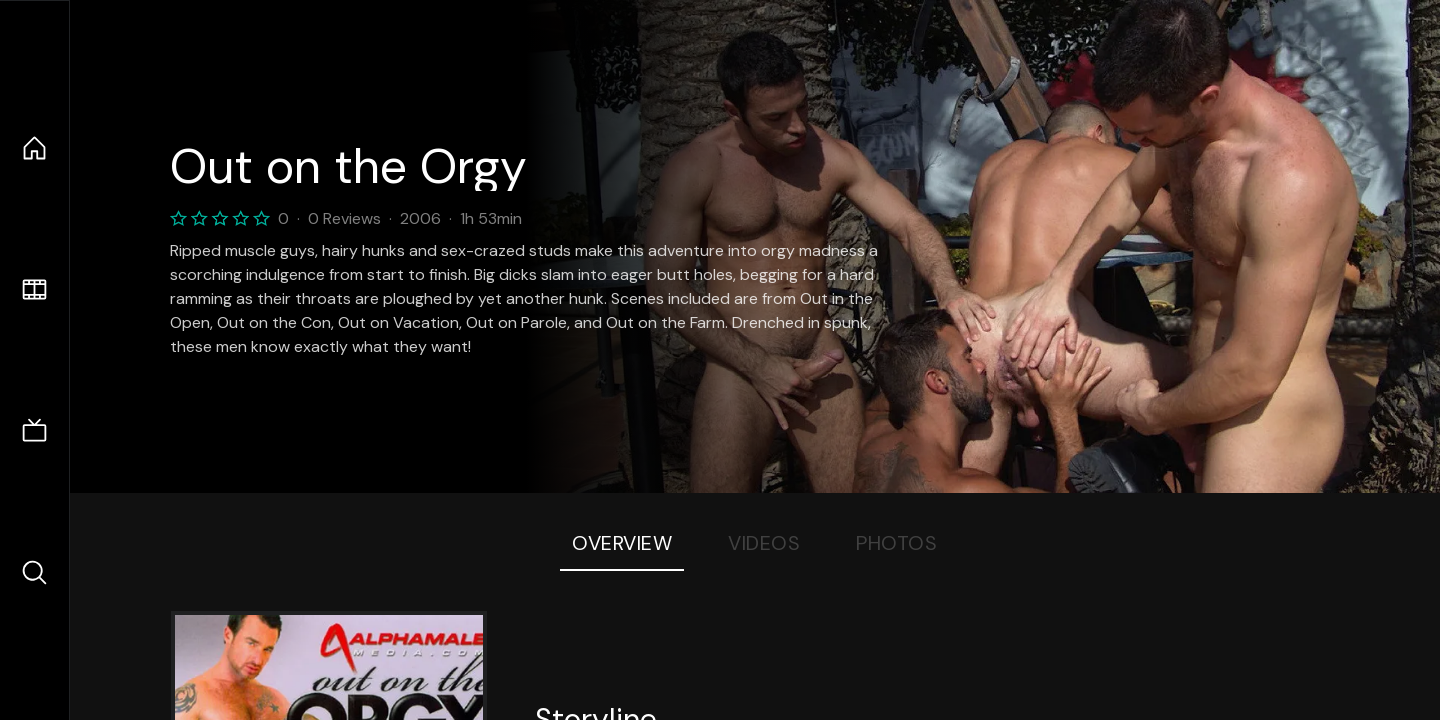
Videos (764, 543)
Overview (622, 543)
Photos (896, 543)
